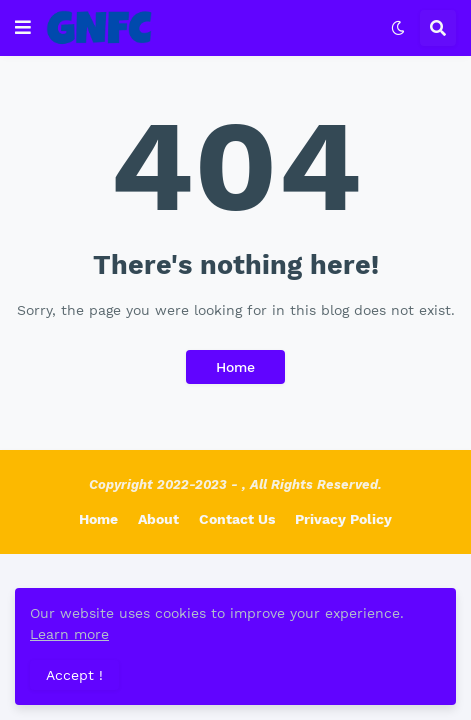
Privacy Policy (343, 519)
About (158, 519)
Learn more (69, 634)
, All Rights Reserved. (312, 484)
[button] (23, 28)
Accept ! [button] (74, 675)
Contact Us (237, 519)
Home (235, 367)
